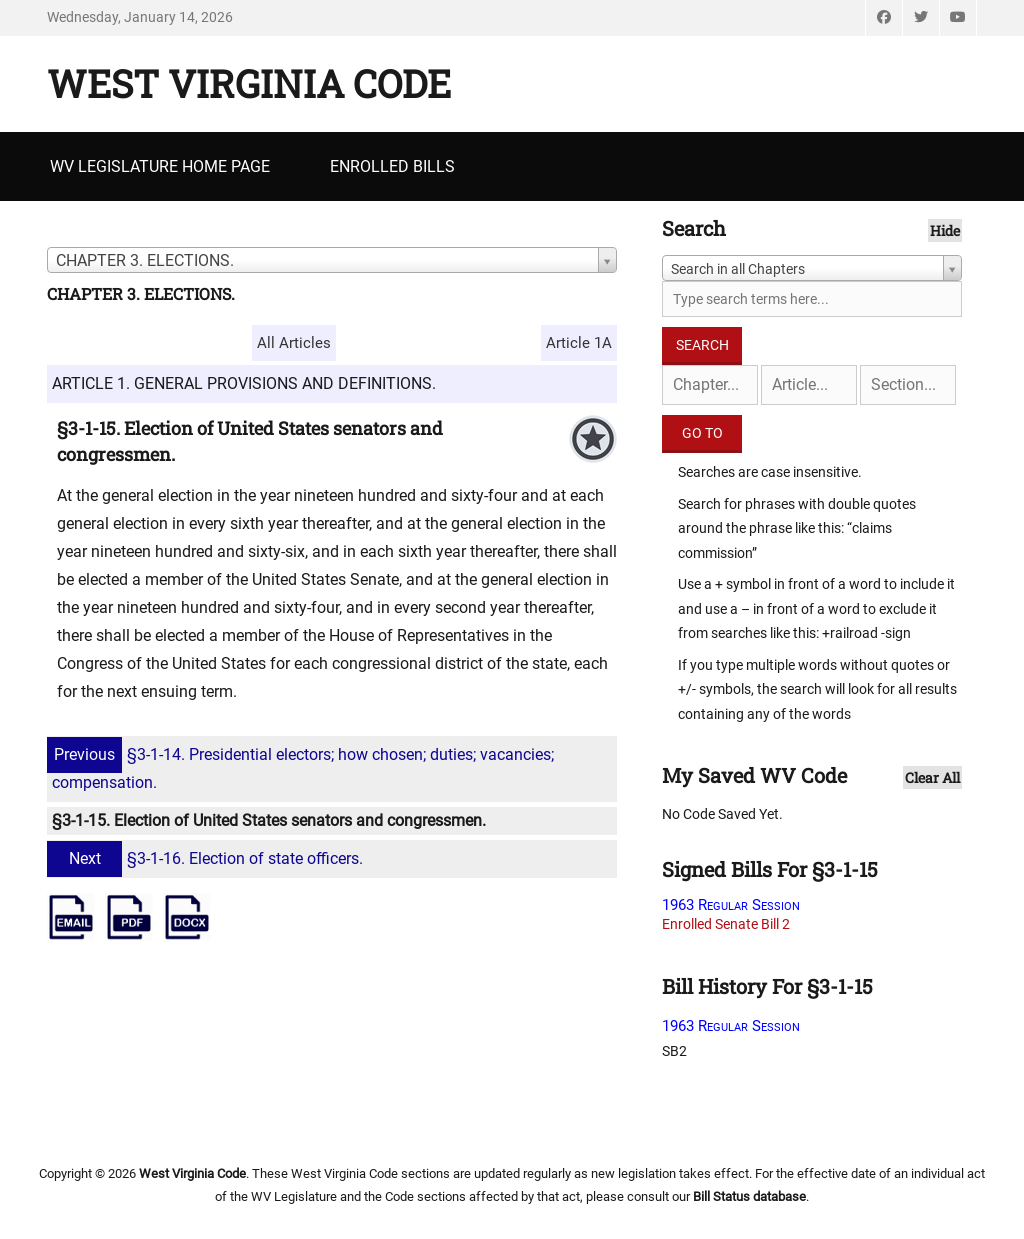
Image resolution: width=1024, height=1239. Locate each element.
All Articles (294, 343)
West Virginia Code (249, 83)
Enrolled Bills (392, 166)
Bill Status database (749, 1196)
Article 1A (579, 343)
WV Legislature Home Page (160, 166)
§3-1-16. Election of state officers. (207, 858)
